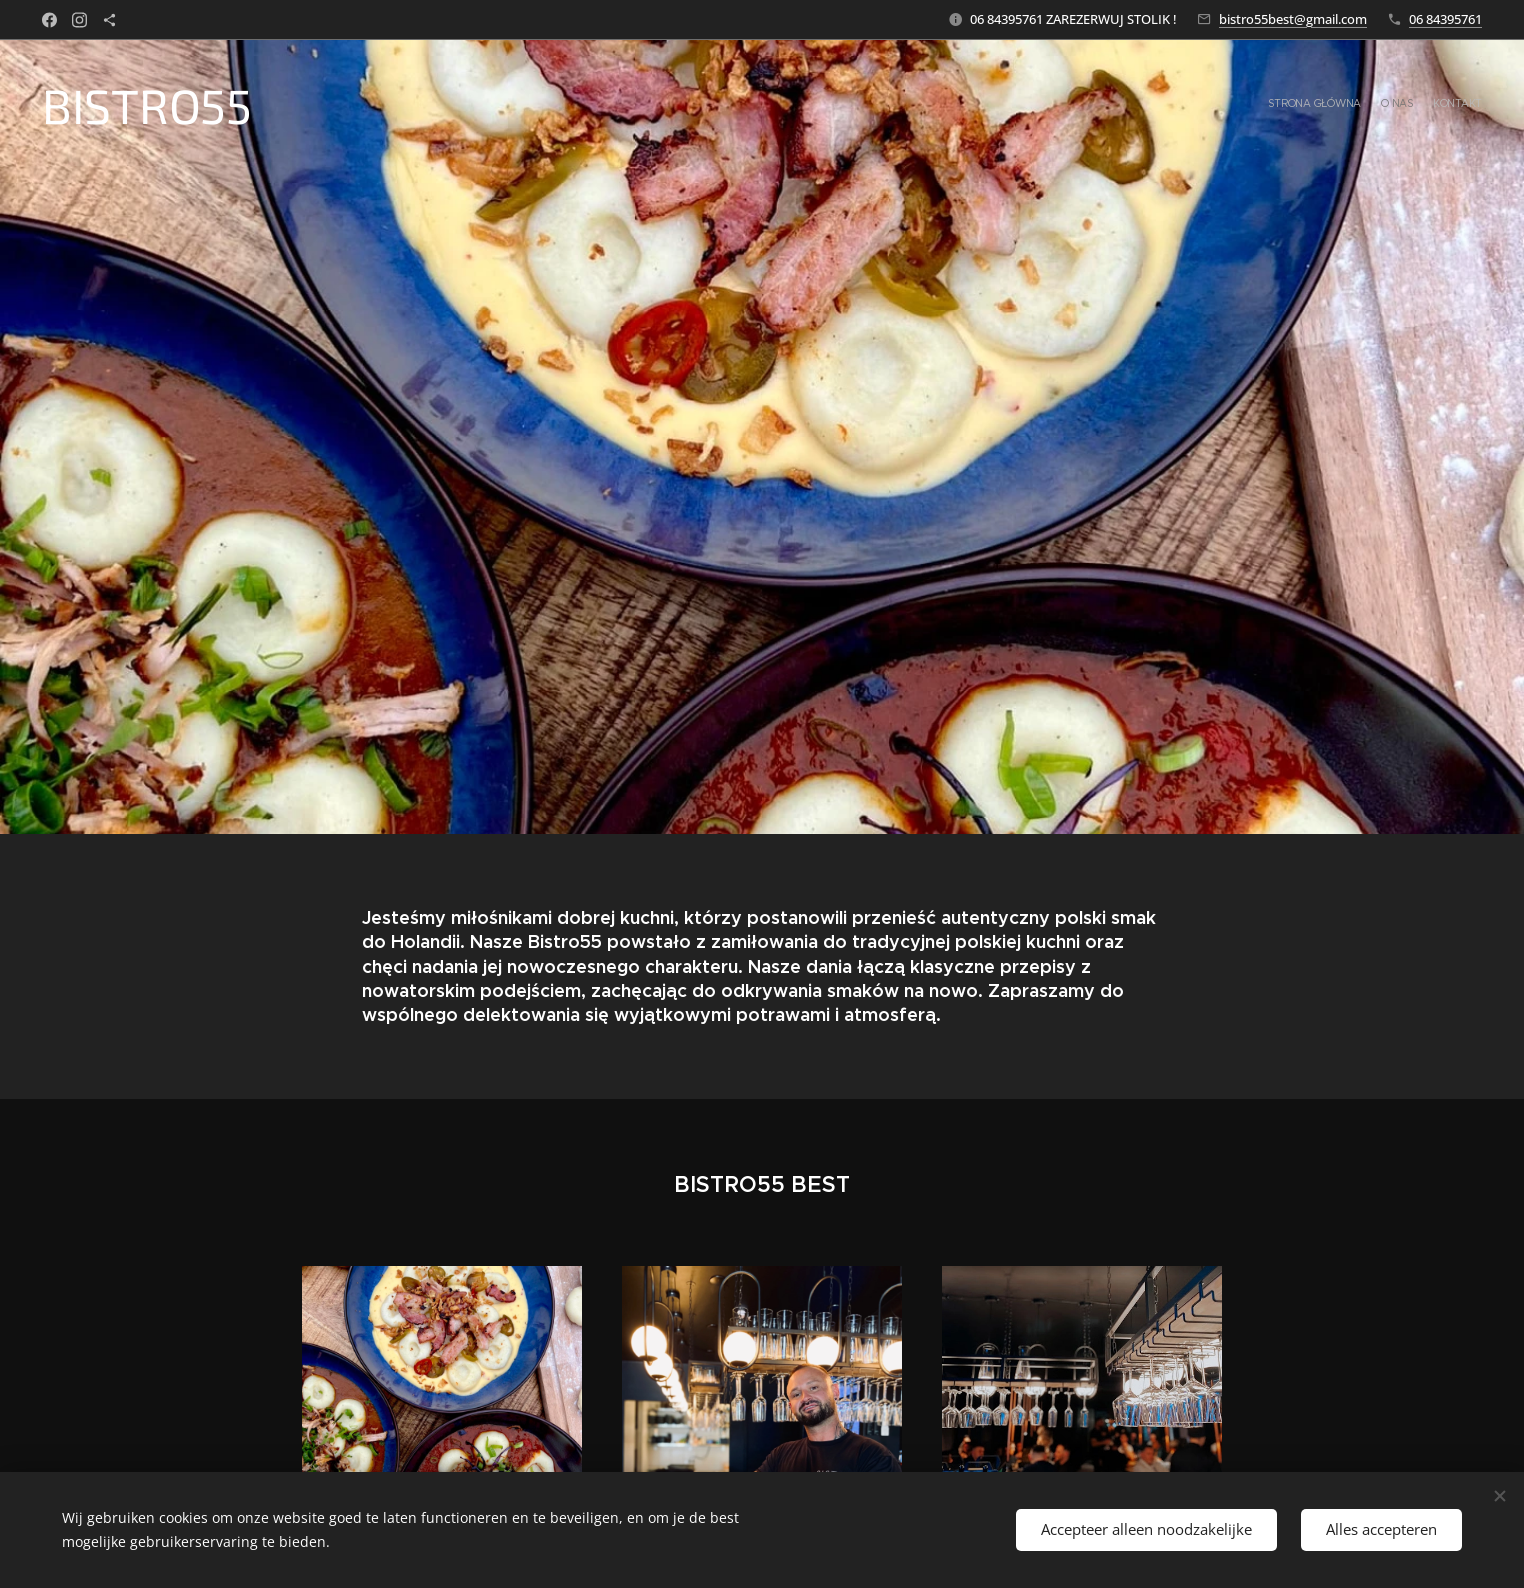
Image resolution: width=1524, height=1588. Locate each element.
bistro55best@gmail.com (1293, 19)
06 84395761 (1445, 19)
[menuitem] (1444, 105)
